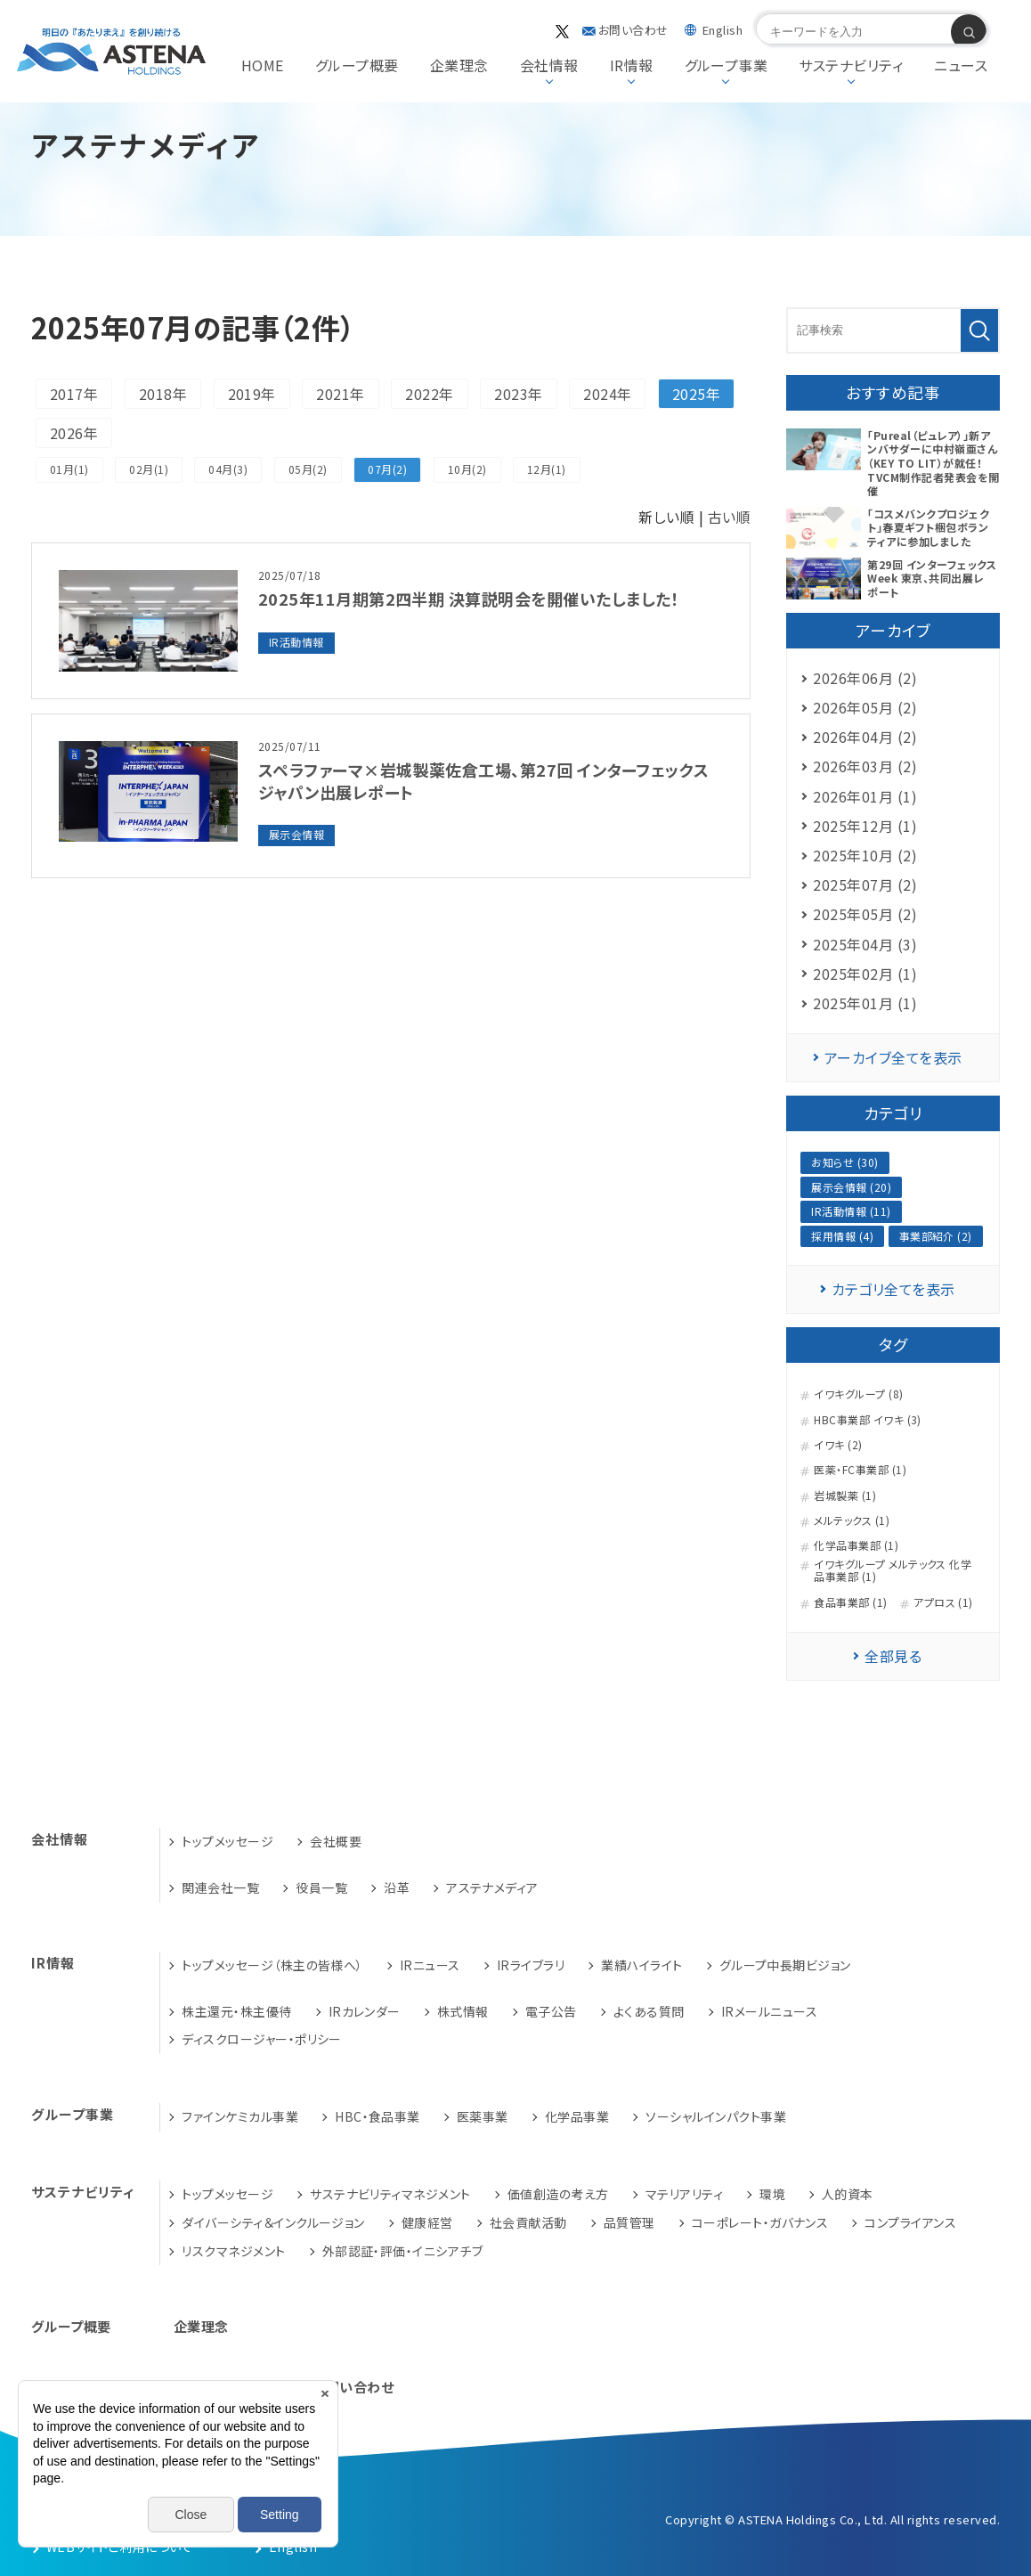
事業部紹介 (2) (935, 1235)
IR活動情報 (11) (850, 1211)
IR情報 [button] (632, 65)
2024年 (607, 393)
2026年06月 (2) (865, 678)
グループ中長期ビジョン (785, 1965)
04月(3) (228, 469)
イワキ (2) (838, 1445)
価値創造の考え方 (558, 2194)
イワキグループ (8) (858, 1394)
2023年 (518, 393)
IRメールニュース (769, 2011)
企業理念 (459, 65)
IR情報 (53, 1962)
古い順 (729, 516)
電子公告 (551, 2011)
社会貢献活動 (528, 2222)
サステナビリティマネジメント (390, 2194)
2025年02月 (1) (865, 973)
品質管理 (629, 2222)
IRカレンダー (365, 2011)
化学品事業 (577, 2116)
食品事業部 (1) (850, 1602)
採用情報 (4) (842, 1235)
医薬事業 (482, 2116)
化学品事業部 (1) (856, 1545)
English (722, 29)
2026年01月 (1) (865, 796)
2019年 (252, 393)
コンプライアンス (910, 2222)
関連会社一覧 (220, 1887)
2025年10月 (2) (865, 855)
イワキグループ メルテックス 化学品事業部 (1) (892, 1571)
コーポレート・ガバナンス (760, 2222)
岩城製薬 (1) (845, 1495)
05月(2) (308, 469)
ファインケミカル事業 (240, 2116)
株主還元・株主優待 (236, 2011)
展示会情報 (296, 834)
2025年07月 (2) (865, 884)
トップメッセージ (227, 1841)
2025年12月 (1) (865, 825)
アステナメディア (492, 1887)
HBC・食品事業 (377, 2116)
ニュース (960, 65)
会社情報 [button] (549, 65)
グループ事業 (72, 2114)
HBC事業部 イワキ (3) (867, 1420)
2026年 (74, 433)
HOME (262, 65)
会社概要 (335, 1841)
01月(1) (69, 469)
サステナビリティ (82, 2191)
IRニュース (430, 1965)
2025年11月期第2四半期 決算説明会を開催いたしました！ (468, 598)
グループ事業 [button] (726, 65)
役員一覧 (321, 1887)
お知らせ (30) (844, 1162)
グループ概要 (357, 65)
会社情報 (59, 1839)
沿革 (397, 1887)
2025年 (696, 393)
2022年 (429, 393)
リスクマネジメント (233, 2251)
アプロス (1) (943, 1602)
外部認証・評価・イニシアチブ (402, 2251)
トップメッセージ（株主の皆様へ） (272, 1965)
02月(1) (148, 469)
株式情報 (463, 2011)
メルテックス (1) (851, 1520)
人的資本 (847, 2194)
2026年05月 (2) (865, 707)
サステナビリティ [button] (851, 65)
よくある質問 (649, 2011)
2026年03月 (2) (865, 766)
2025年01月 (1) (865, 1003)
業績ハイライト (641, 1965)
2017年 (74, 393)
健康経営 (427, 2222)
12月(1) (546, 469)
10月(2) (467, 469)
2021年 (340, 393)
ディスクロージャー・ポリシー (262, 2039)
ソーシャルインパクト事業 (715, 2116)
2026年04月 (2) (865, 736)
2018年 (163, 393)
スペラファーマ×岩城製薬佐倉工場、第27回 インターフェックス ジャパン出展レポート (484, 780)
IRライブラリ (530, 1965)
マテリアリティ (684, 2194)
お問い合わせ (633, 29)
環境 (772, 2194)
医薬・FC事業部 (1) (860, 1469)
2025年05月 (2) (865, 914)
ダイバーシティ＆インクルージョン (273, 2222)
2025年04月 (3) (865, 944)
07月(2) (387, 469)
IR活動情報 (296, 641)
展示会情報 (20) (851, 1186)
